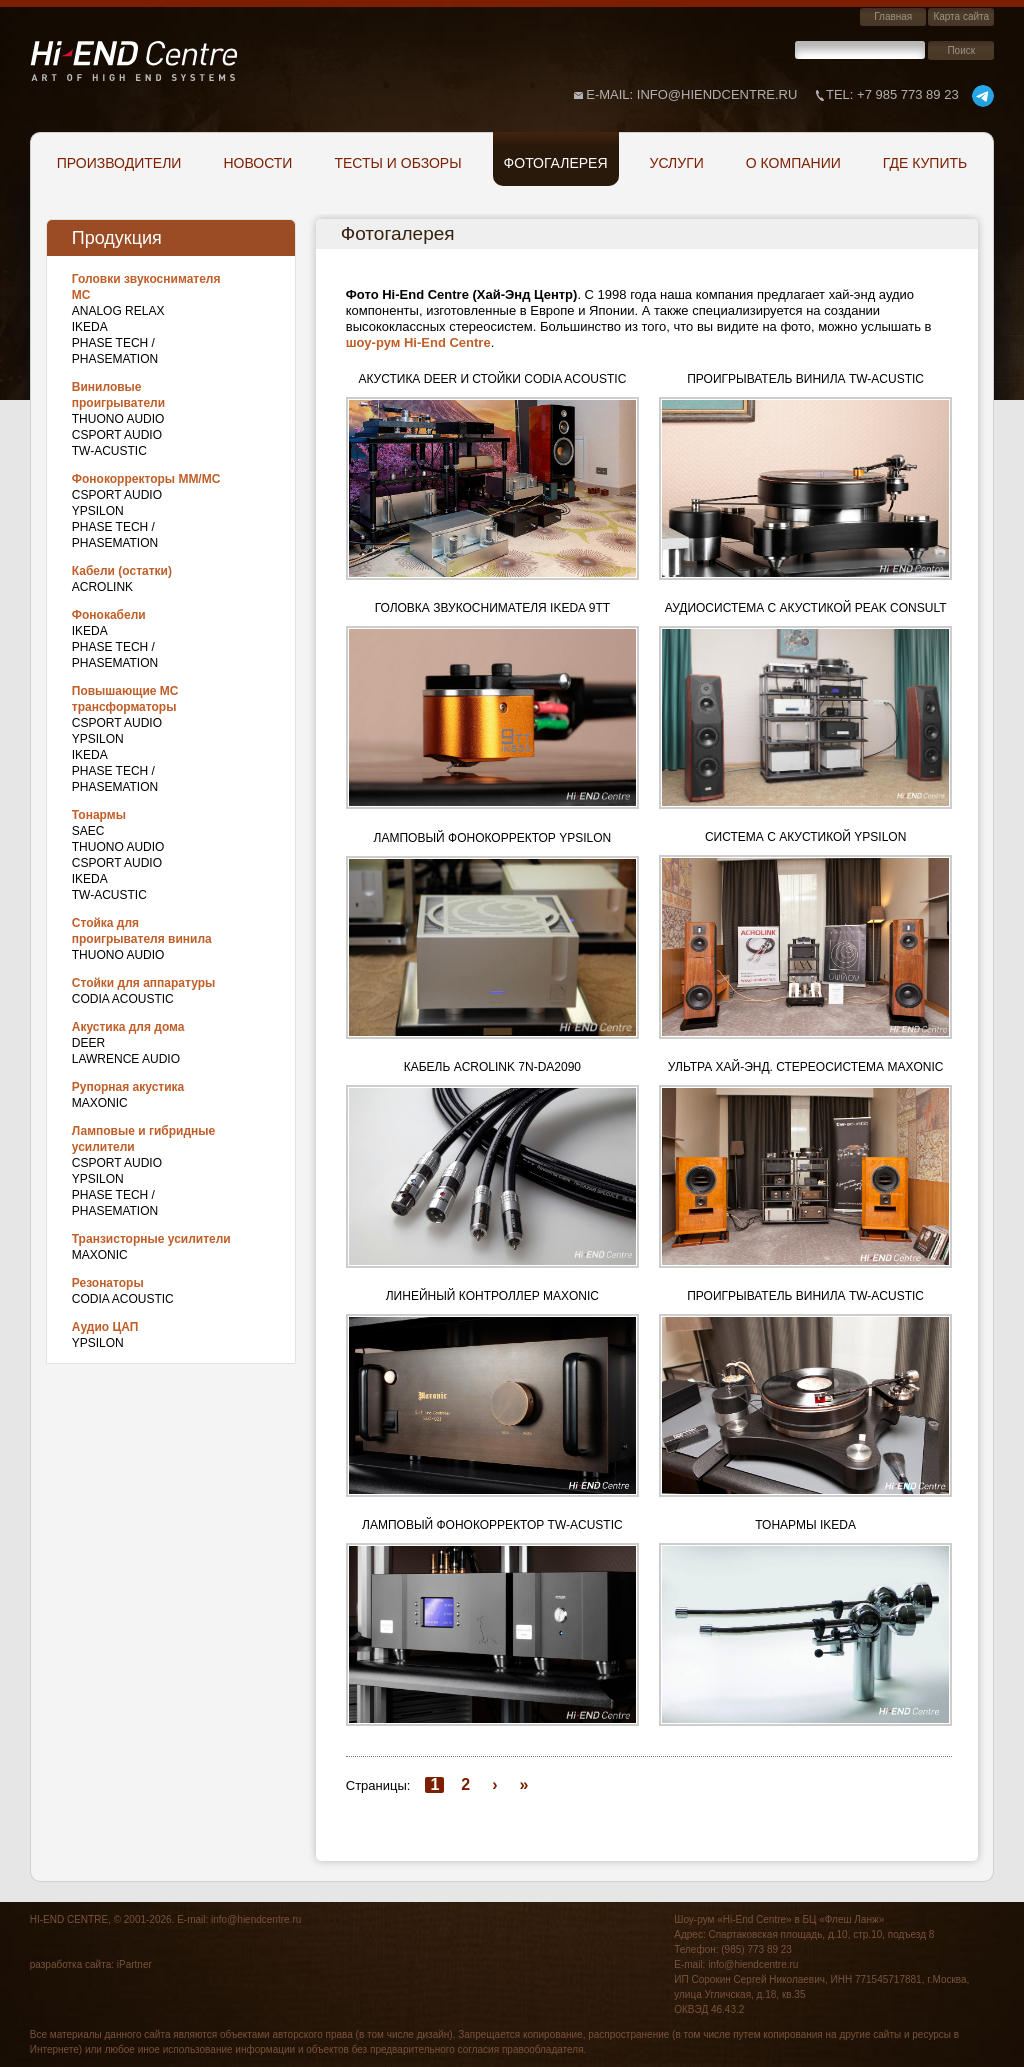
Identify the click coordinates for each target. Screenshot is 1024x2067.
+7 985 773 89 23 (892, 94)
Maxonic (100, 1103)
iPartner (134, 1964)
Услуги (677, 163)
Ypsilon (98, 511)
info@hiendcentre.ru (256, 1919)
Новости (257, 163)
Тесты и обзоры (397, 163)
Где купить (925, 163)
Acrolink (102, 587)
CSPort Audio (117, 435)
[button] (492, 488)
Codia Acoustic (123, 999)
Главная (893, 16)
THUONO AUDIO (118, 419)
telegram (983, 96)
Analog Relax (118, 311)
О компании (793, 163)
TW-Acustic (109, 451)
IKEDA (90, 327)
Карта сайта (961, 16)
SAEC (88, 831)
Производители (119, 163)
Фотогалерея (556, 163)
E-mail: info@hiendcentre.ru (691, 94)
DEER (88, 1043)
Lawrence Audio (126, 1059)
